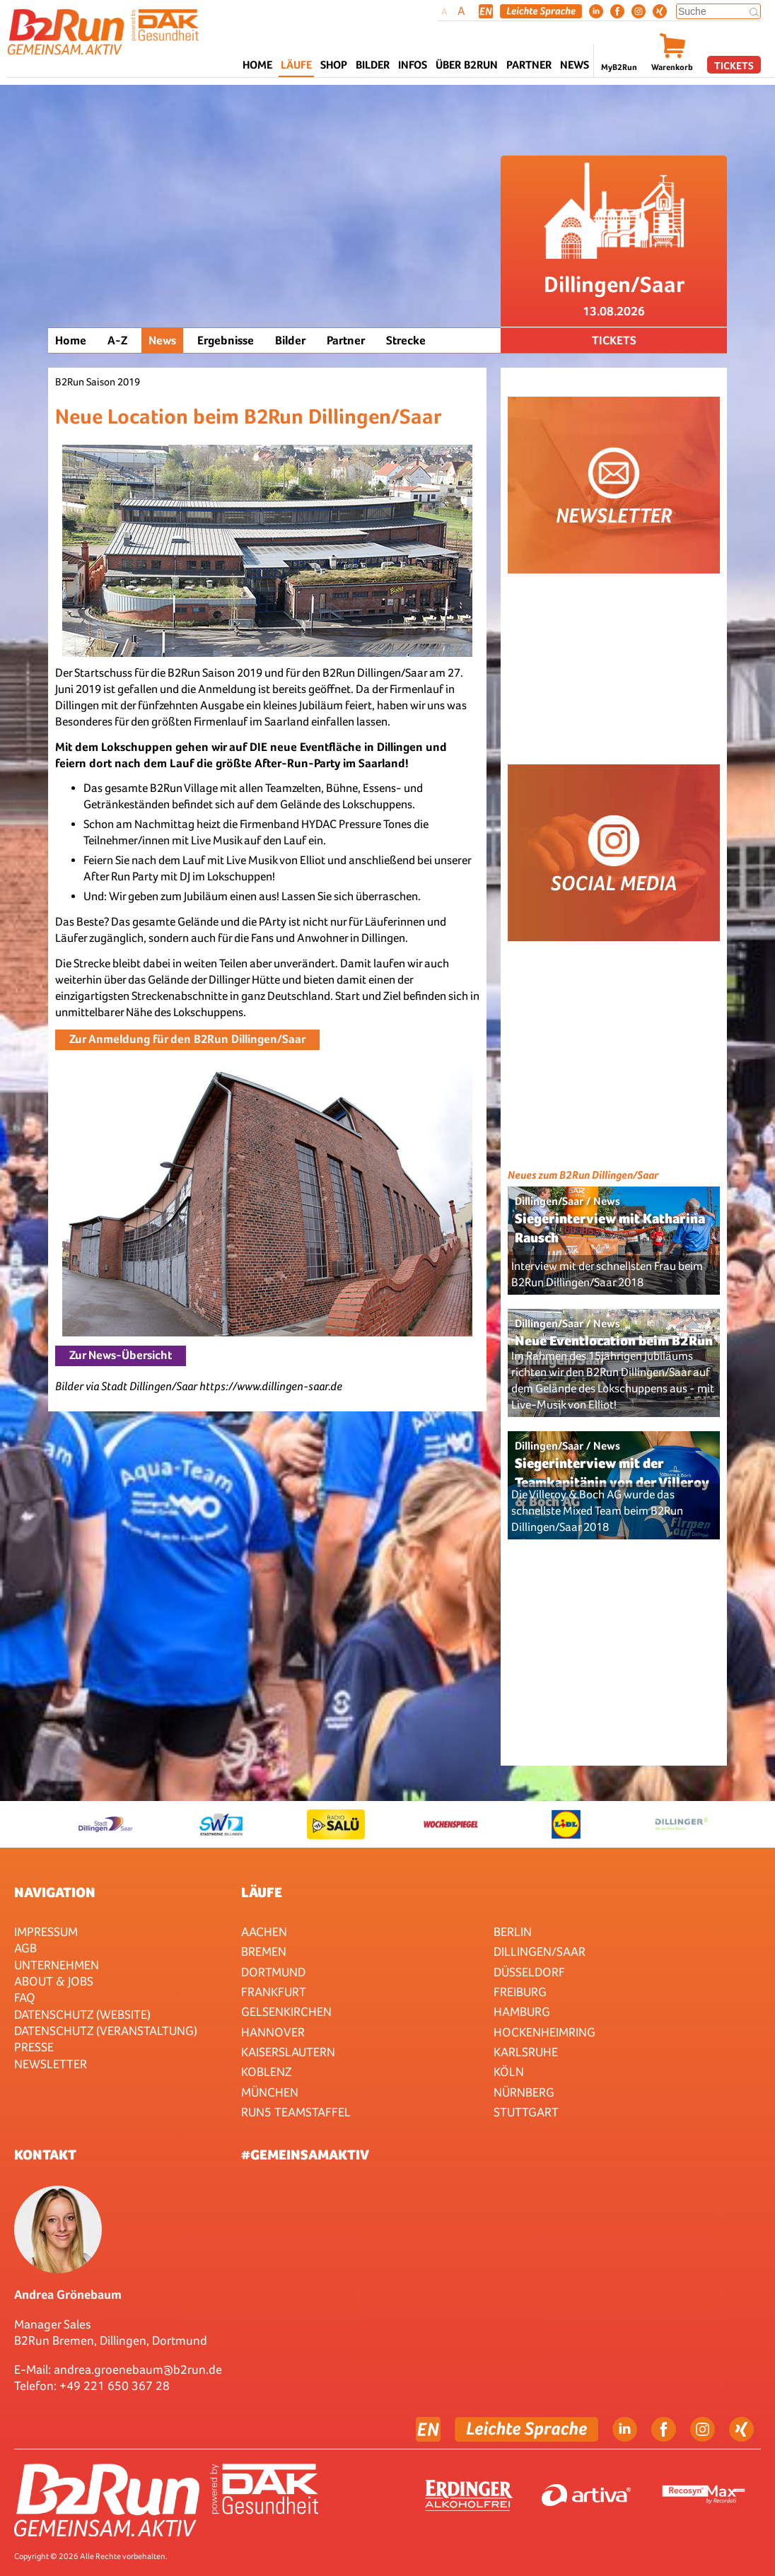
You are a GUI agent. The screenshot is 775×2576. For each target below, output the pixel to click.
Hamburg (522, 2011)
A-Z (117, 340)
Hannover (273, 2031)
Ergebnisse (225, 340)
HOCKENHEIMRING (544, 2031)
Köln (509, 2071)
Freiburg (520, 1991)
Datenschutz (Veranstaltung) (105, 2030)
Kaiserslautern (288, 2051)
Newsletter (50, 2063)
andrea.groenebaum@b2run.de (138, 2369)
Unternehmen (56, 1964)
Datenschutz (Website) (82, 2014)
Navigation (54, 1892)
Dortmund (273, 1971)
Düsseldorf (529, 1971)
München (269, 2092)
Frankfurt (273, 1991)
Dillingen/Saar (539, 1951)
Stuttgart (526, 2111)
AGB (25, 1947)
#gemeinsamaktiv (305, 2154)
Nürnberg (524, 2092)
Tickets (734, 65)
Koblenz (266, 2071)
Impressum (46, 1931)
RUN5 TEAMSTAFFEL (296, 2111)
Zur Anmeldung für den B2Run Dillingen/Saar (187, 1039)
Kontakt (45, 2154)
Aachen (264, 1931)
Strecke (406, 340)
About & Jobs (53, 1981)
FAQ (24, 1997)
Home (257, 64)
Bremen (263, 1951)
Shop (333, 64)
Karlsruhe (526, 2051)
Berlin (513, 1931)
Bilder (373, 64)
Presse (34, 2046)
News (574, 64)
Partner (346, 340)
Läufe (261, 1892)
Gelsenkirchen (286, 2011)
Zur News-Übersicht (120, 1355)
